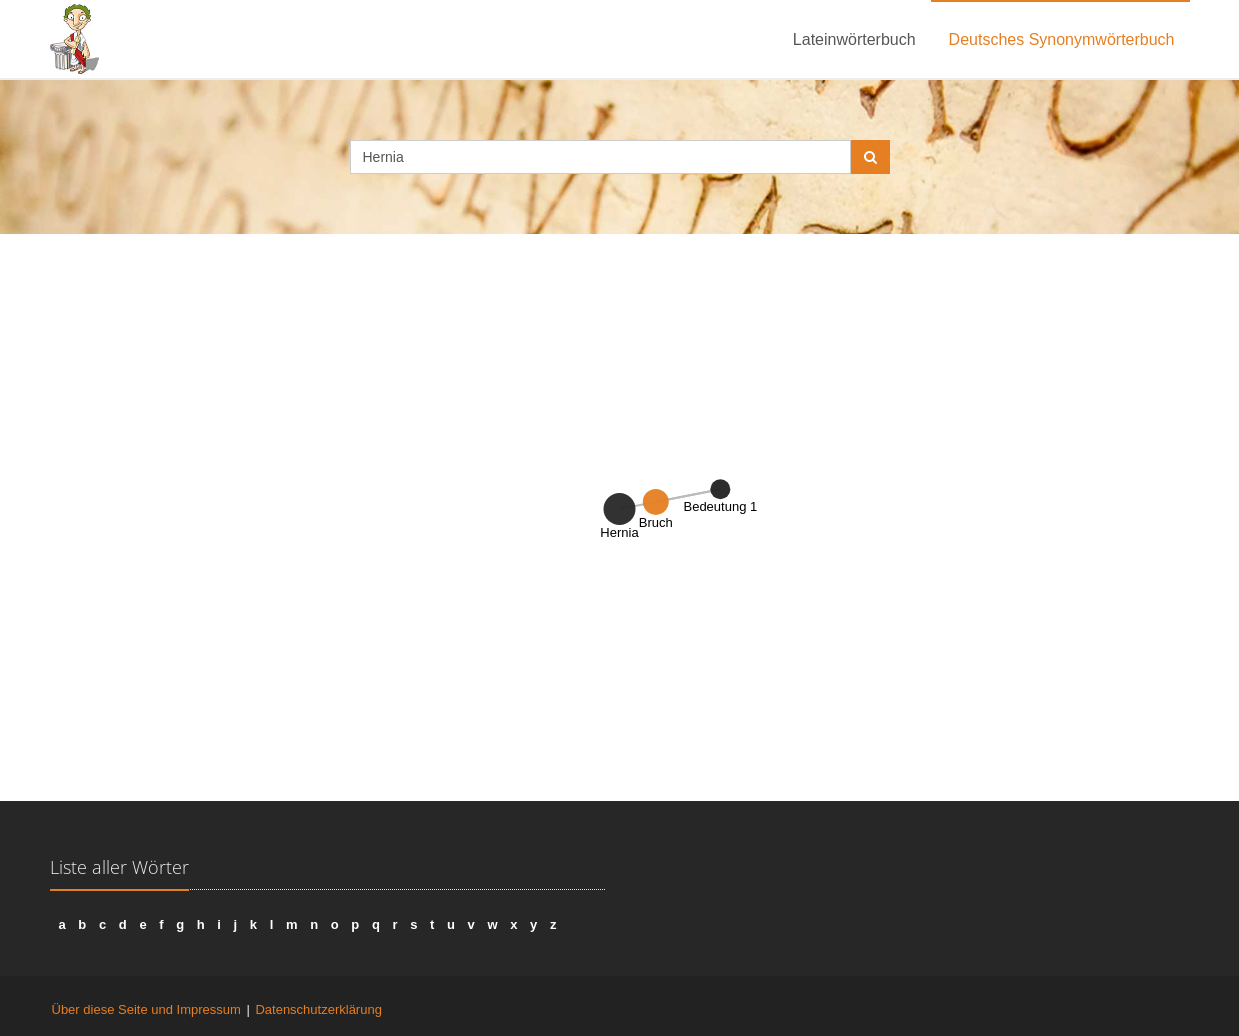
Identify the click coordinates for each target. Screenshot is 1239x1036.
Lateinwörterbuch (854, 39)
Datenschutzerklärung (318, 1009)
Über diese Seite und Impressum (146, 1009)
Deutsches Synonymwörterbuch (1062, 39)
